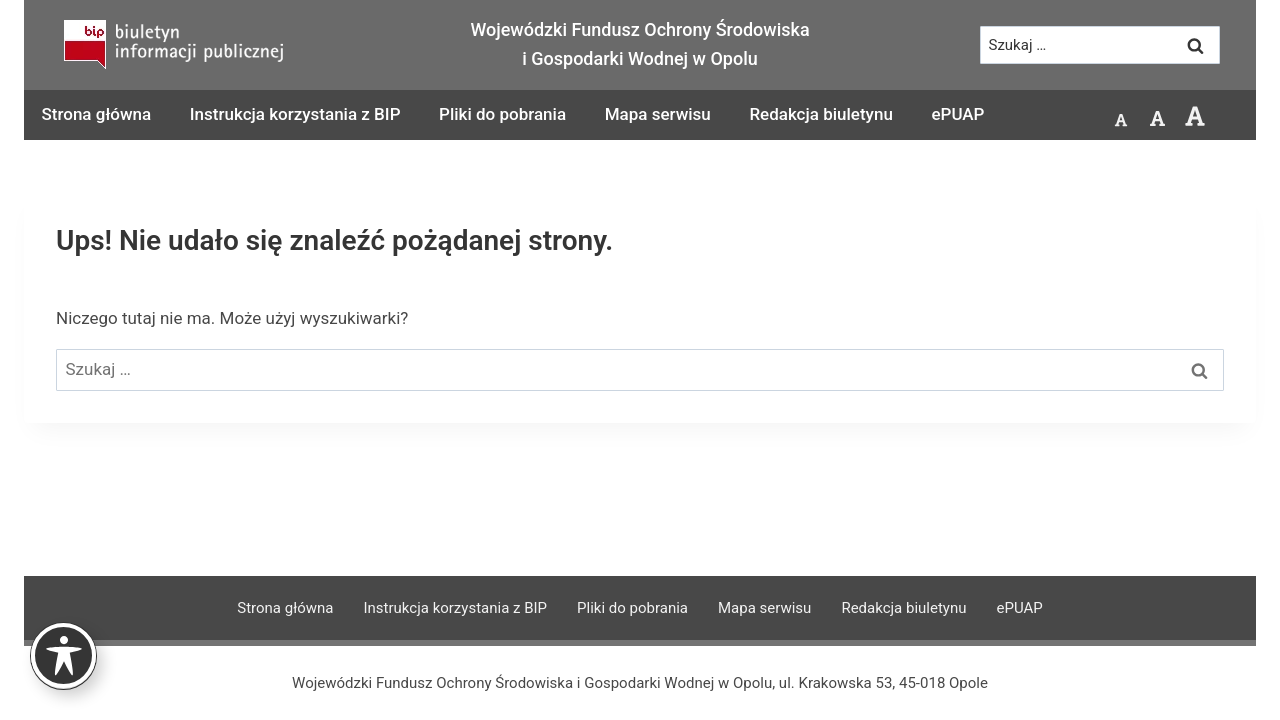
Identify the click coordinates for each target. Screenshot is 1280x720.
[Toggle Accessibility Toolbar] (63, 655)
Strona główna (97, 114)
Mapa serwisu (658, 114)
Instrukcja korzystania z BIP (295, 114)
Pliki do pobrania (502, 114)
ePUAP (957, 114)
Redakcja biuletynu (820, 114)
